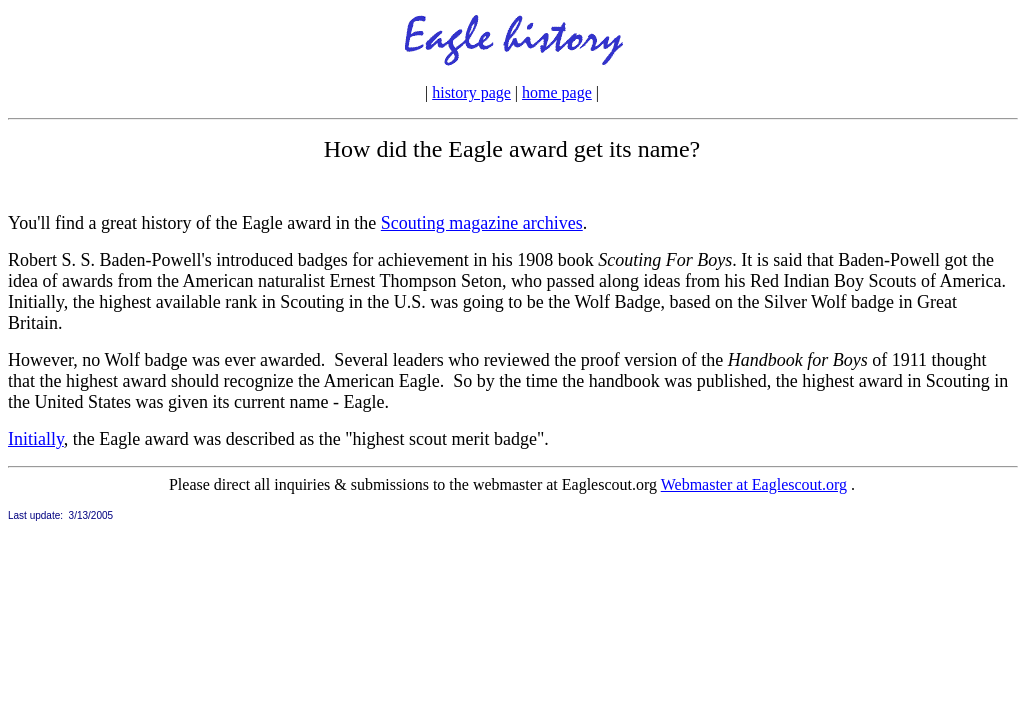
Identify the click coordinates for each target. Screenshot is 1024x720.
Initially (36, 439)
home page (557, 92)
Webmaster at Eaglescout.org (754, 484)
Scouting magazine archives (482, 223)
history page (471, 92)
